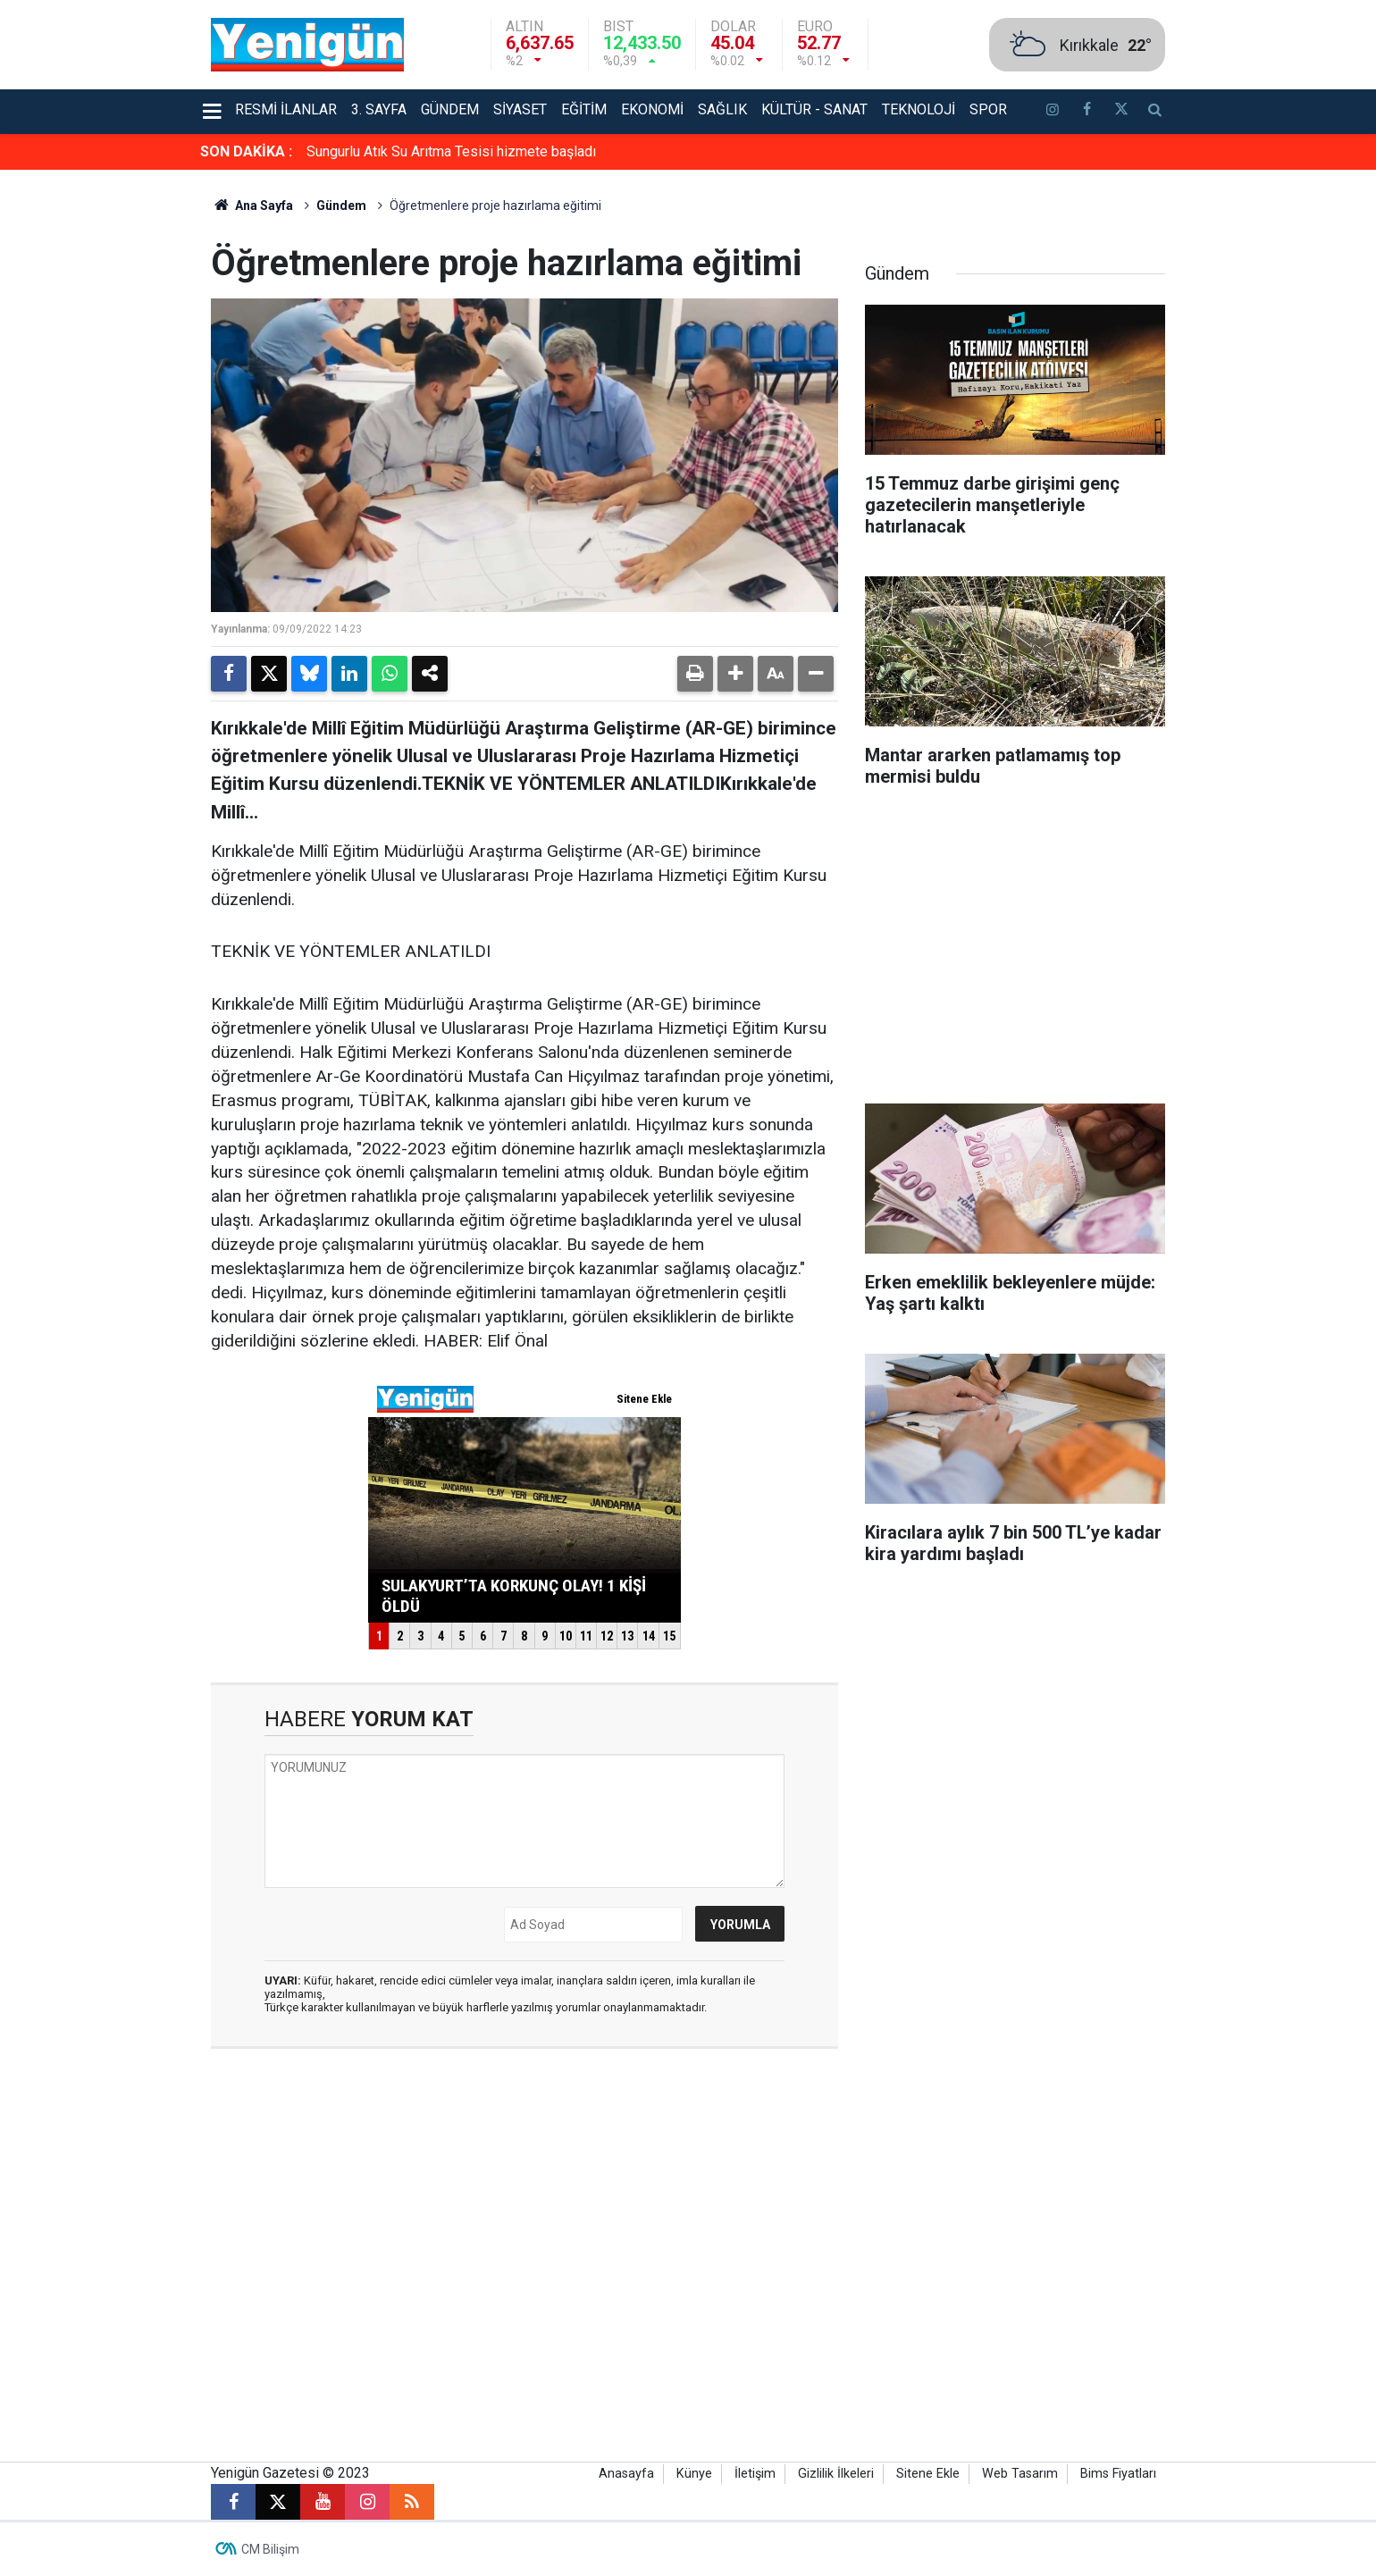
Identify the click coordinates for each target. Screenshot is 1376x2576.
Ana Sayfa (252, 205)
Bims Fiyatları (1118, 2473)
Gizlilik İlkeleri (836, 2473)
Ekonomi (652, 109)
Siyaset (520, 109)
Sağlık (722, 109)
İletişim (755, 2473)
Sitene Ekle (928, 2473)
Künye (694, 2473)
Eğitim (584, 109)
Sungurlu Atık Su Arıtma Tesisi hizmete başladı (451, 151)
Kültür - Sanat (814, 109)
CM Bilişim (270, 2549)
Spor (988, 109)
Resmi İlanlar (286, 109)
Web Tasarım (1020, 2473)
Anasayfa (626, 2473)
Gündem (450, 109)
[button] (735, 674)
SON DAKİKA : (246, 151)
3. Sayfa (379, 109)
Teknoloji (918, 109)
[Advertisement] (1268, 438)
